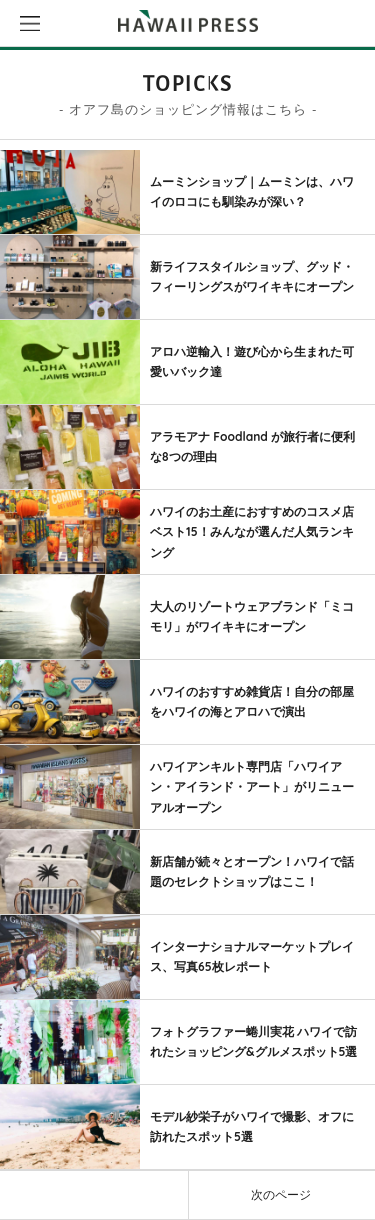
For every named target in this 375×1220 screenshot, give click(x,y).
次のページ (281, 1194)
